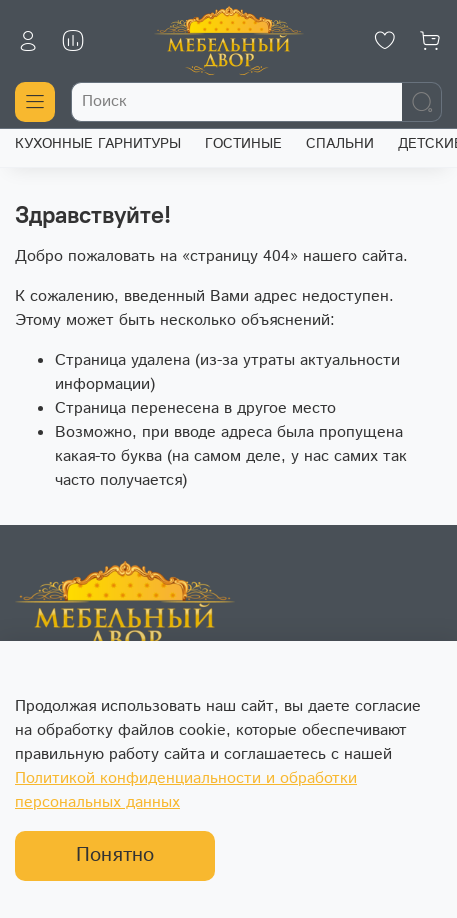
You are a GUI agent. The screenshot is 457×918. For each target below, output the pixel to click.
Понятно (115, 855)
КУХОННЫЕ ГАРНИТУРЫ (98, 144)
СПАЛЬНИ (340, 144)
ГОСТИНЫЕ (243, 144)
